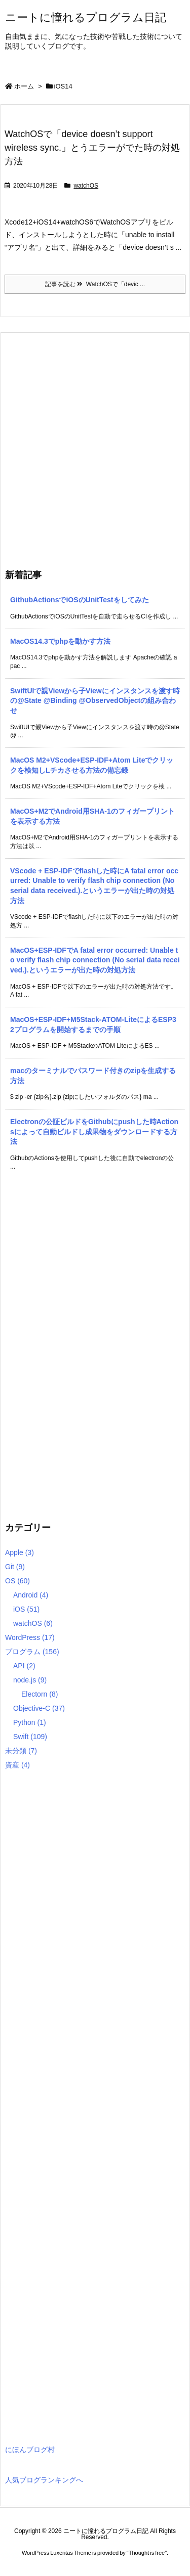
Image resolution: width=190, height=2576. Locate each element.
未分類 (21, 1751)
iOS (26, 1609)
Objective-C (39, 1708)
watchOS (85, 185)
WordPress (30, 1637)
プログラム (32, 1652)
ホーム (24, 86)
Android (30, 1595)
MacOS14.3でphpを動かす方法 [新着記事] (60, 641)
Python (29, 1722)
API (24, 1666)
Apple (19, 1552)
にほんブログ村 (30, 2450)
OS (17, 1581)
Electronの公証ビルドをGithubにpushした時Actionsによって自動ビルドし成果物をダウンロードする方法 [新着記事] (94, 1131)
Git (15, 1567)
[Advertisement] (95, 448)
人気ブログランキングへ (44, 2480)
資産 (17, 1765)
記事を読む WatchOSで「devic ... (95, 284)
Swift (30, 1737)
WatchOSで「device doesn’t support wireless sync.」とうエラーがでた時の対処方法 (92, 147)
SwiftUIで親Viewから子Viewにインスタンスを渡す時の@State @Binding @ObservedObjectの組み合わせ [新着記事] (95, 701)
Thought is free (147, 2553)
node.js (30, 1680)
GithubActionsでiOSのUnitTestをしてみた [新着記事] (79, 600)
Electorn (39, 1694)
